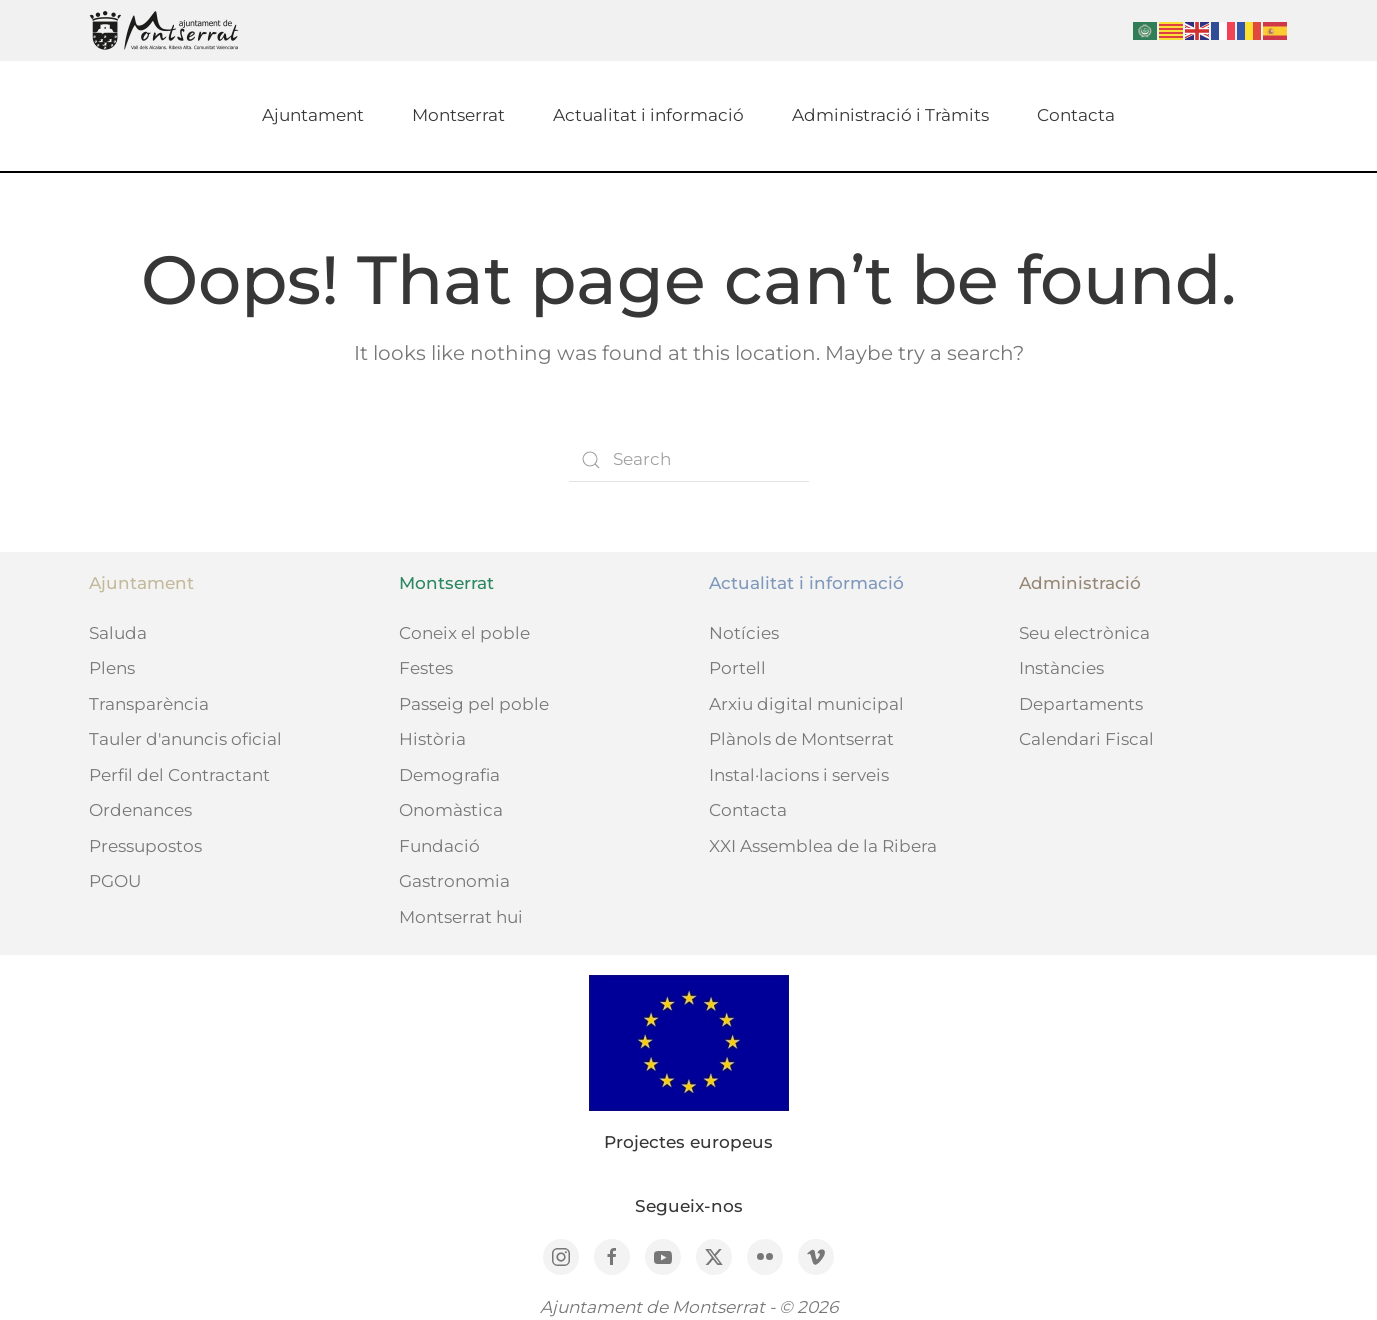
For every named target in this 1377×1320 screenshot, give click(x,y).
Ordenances (140, 810)
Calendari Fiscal (1086, 739)
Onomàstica (451, 810)
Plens (112, 668)
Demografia (449, 775)
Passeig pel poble (474, 704)
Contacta (1076, 115)
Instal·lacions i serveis (799, 775)
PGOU (115, 881)
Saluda (118, 633)
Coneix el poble (464, 633)
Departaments (1081, 704)
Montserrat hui (461, 917)
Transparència (149, 704)
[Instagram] (561, 1257)
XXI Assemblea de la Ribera (823, 846)
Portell (737, 668)
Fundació (439, 846)
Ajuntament (313, 115)
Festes (426, 668)
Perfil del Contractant (179, 775)
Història (432, 739)
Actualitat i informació (648, 115)
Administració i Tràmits (890, 115)
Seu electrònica (1084, 633)
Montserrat (458, 115)
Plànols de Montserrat (801, 739)
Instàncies (1061, 668)
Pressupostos (145, 846)
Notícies (744, 633)
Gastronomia (454, 881)
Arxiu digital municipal (806, 704)
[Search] (689, 460)
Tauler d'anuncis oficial (185, 739)
